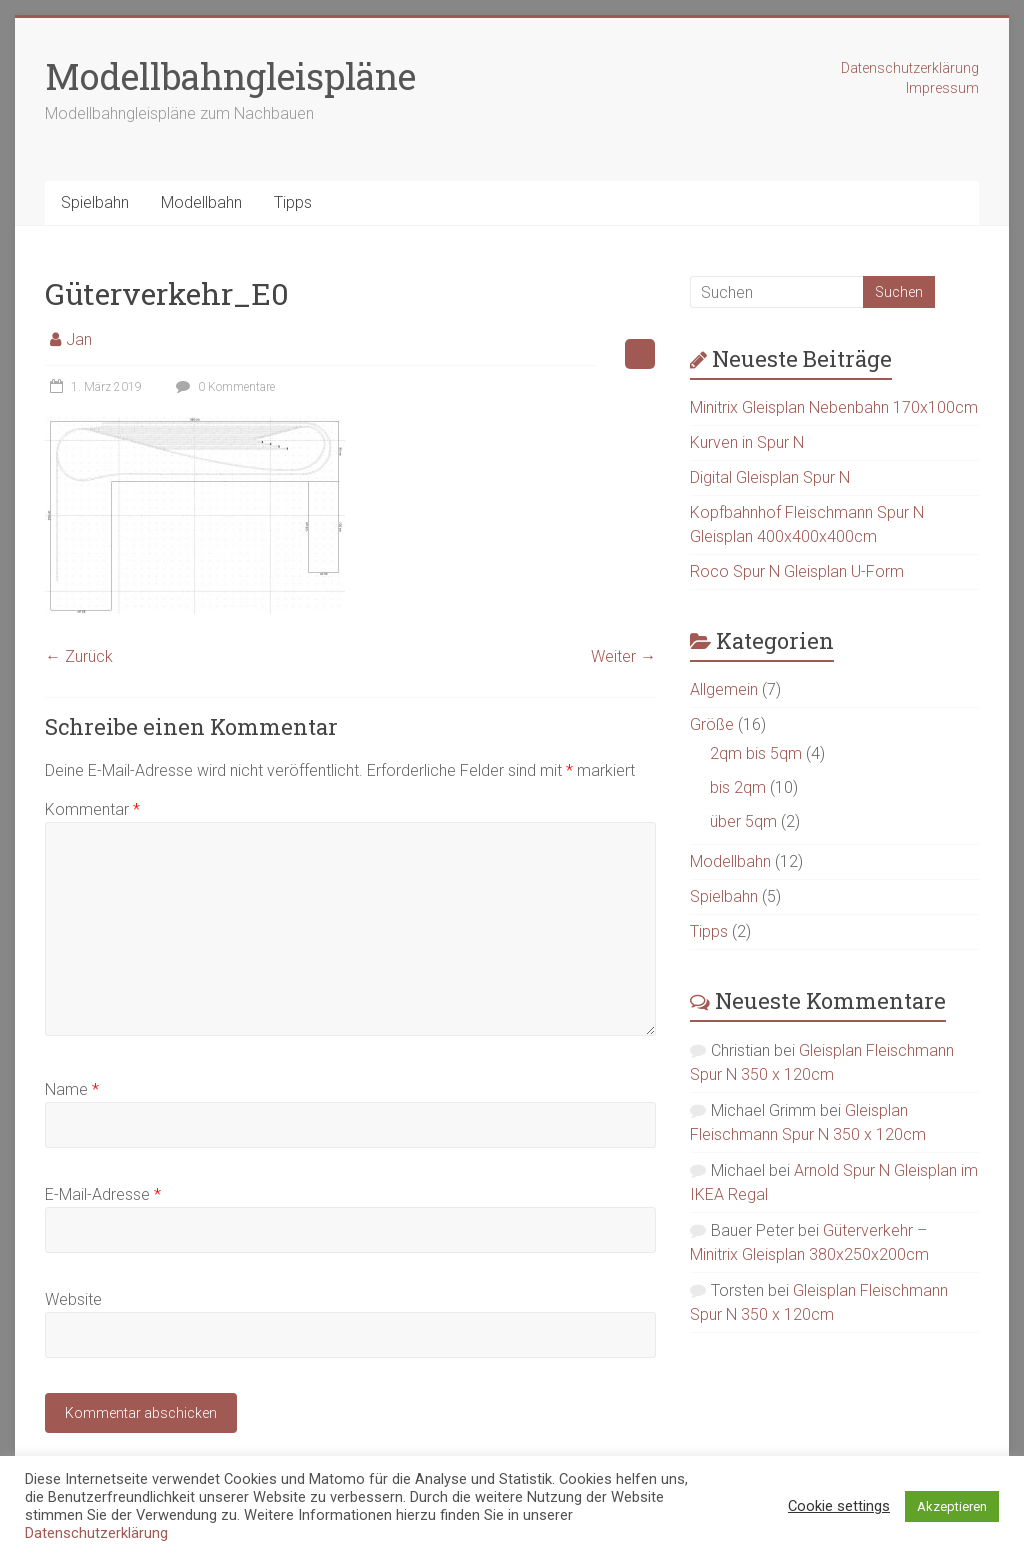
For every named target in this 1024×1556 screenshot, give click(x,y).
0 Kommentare (223, 387)
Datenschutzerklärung (910, 68)
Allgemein (724, 689)
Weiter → (623, 656)
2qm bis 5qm (756, 753)
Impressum (942, 88)
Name (72, 1089)
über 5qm (743, 821)
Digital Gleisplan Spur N (770, 477)
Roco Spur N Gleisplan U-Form (797, 571)
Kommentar (92, 809)
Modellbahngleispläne (230, 76)
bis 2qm (738, 787)
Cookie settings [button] (839, 1506)
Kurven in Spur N (747, 442)
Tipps (293, 202)
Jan (79, 339)
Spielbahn (95, 202)
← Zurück (79, 656)
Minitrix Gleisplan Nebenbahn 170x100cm (834, 407)
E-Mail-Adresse (103, 1194)
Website (73, 1299)
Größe (712, 724)
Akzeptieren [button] (952, 1506)
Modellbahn (201, 202)
